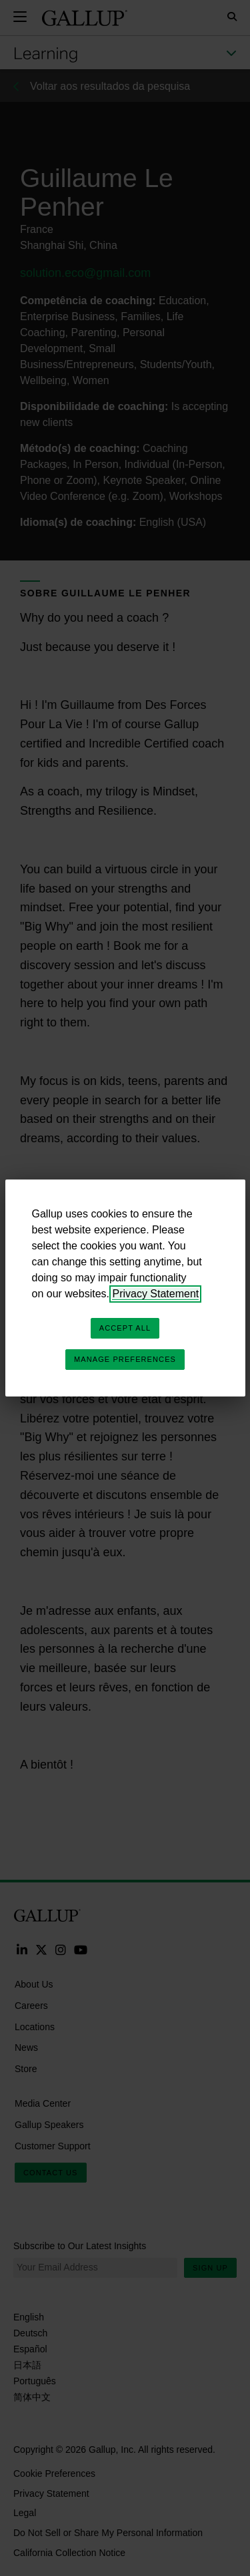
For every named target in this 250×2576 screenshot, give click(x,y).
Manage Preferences (125, 1359)
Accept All (125, 1328)
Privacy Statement (155, 1293)
